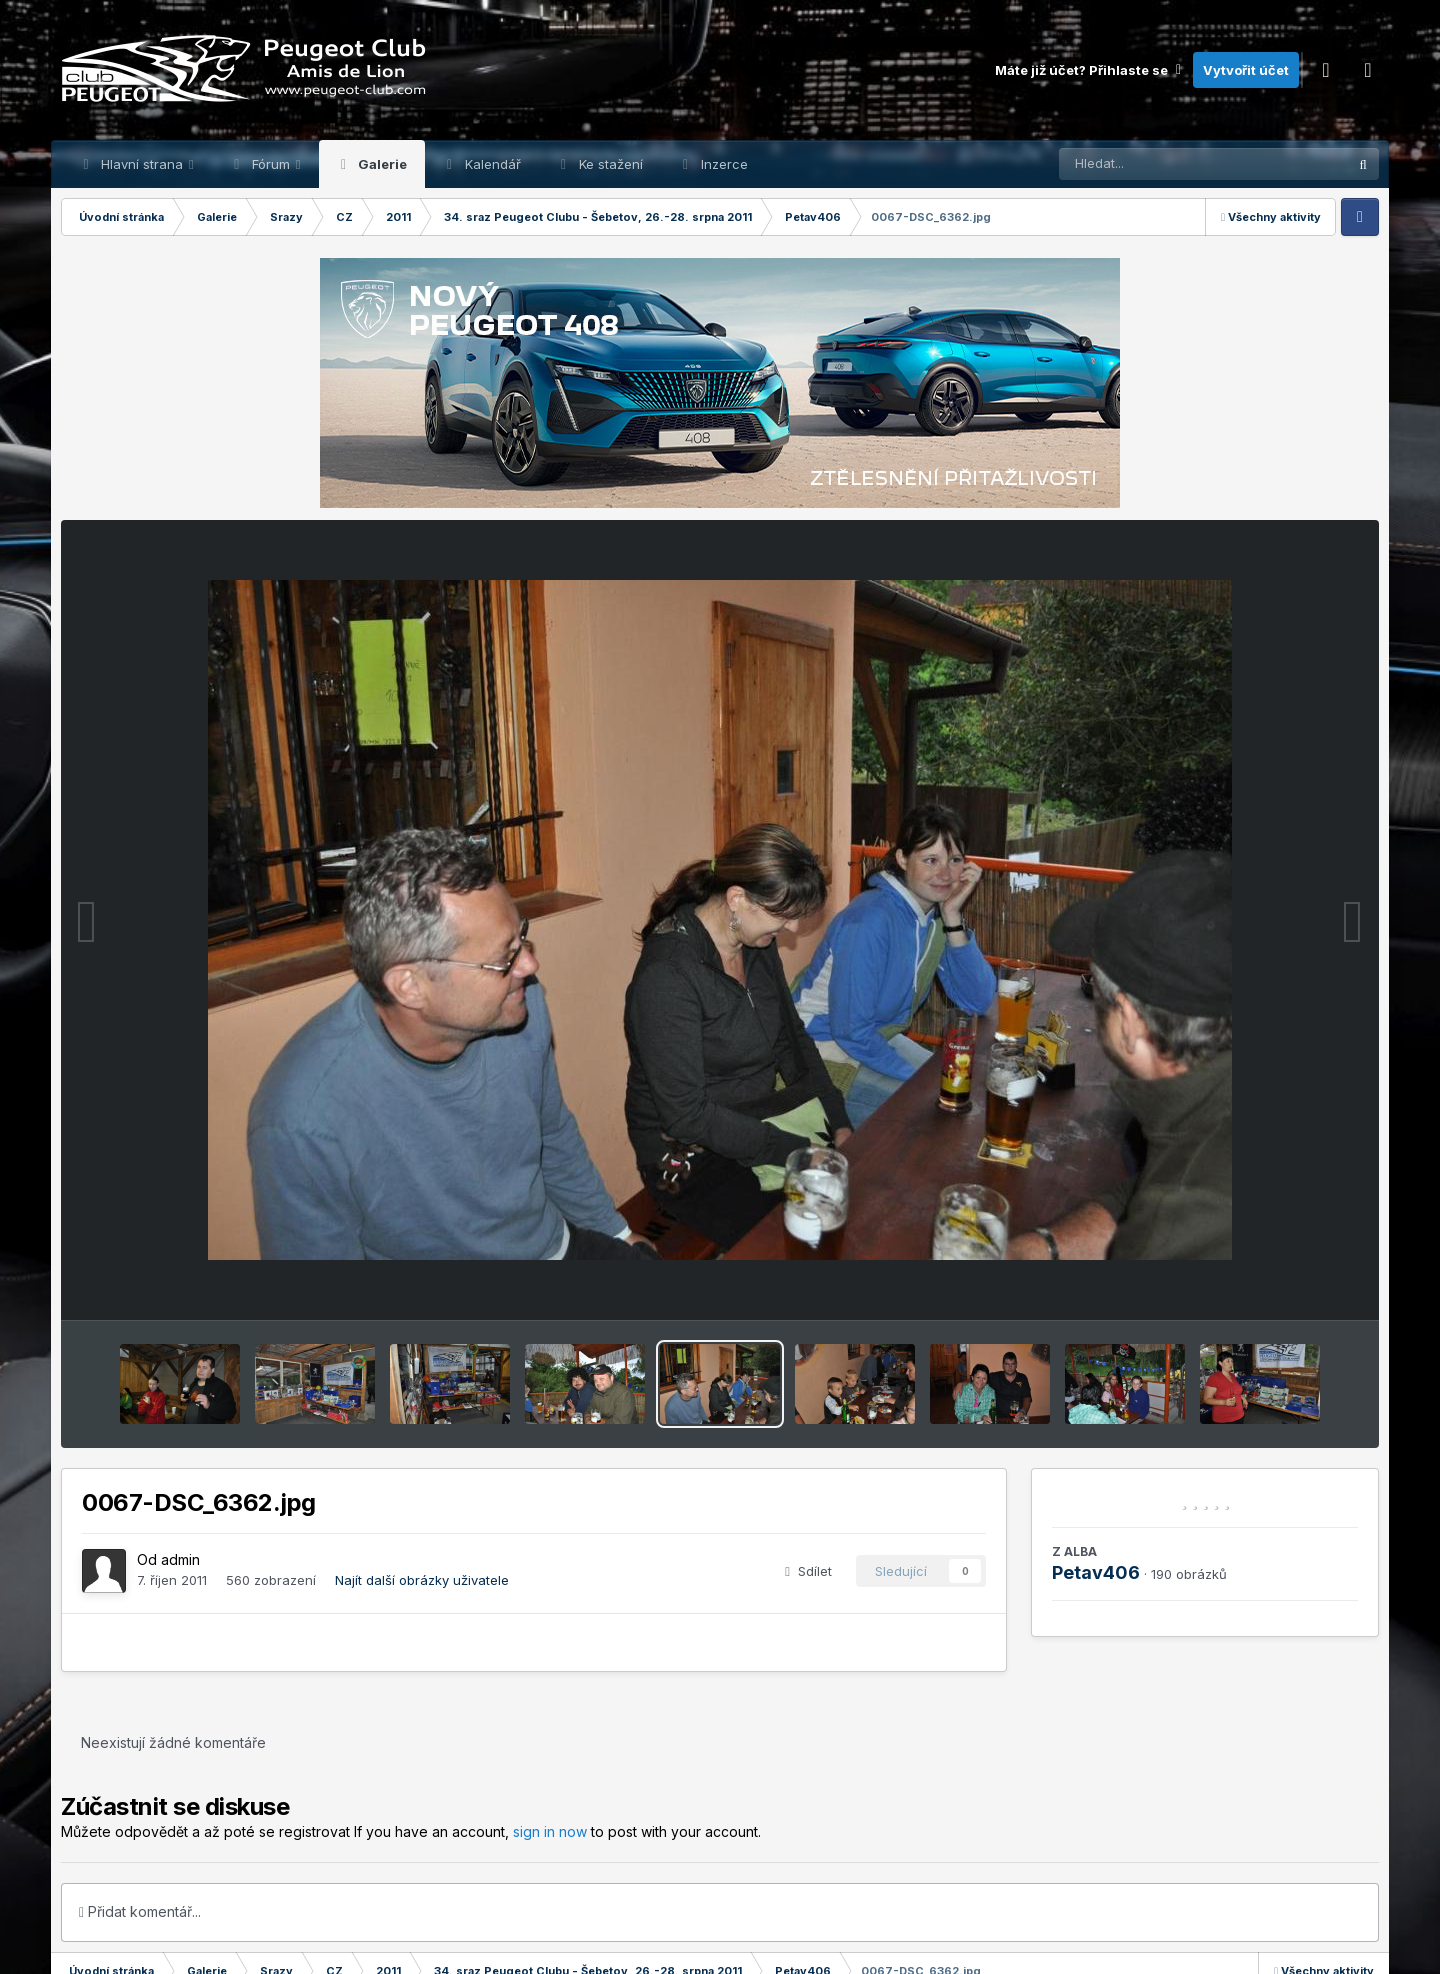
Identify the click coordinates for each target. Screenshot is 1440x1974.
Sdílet (808, 1571)
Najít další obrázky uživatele (422, 1580)
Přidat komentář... (140, 1911)
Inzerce (722, 164)
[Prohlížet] (1165, 164)
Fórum (271, 164)
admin (180, 1559)
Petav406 (1096, 1572)
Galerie (381, 164)
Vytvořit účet (1246, 70)
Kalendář (491, 164)
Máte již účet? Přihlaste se (1089, 70)
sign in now (550, 1831)
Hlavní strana (142, 164)
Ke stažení (609, 164)
